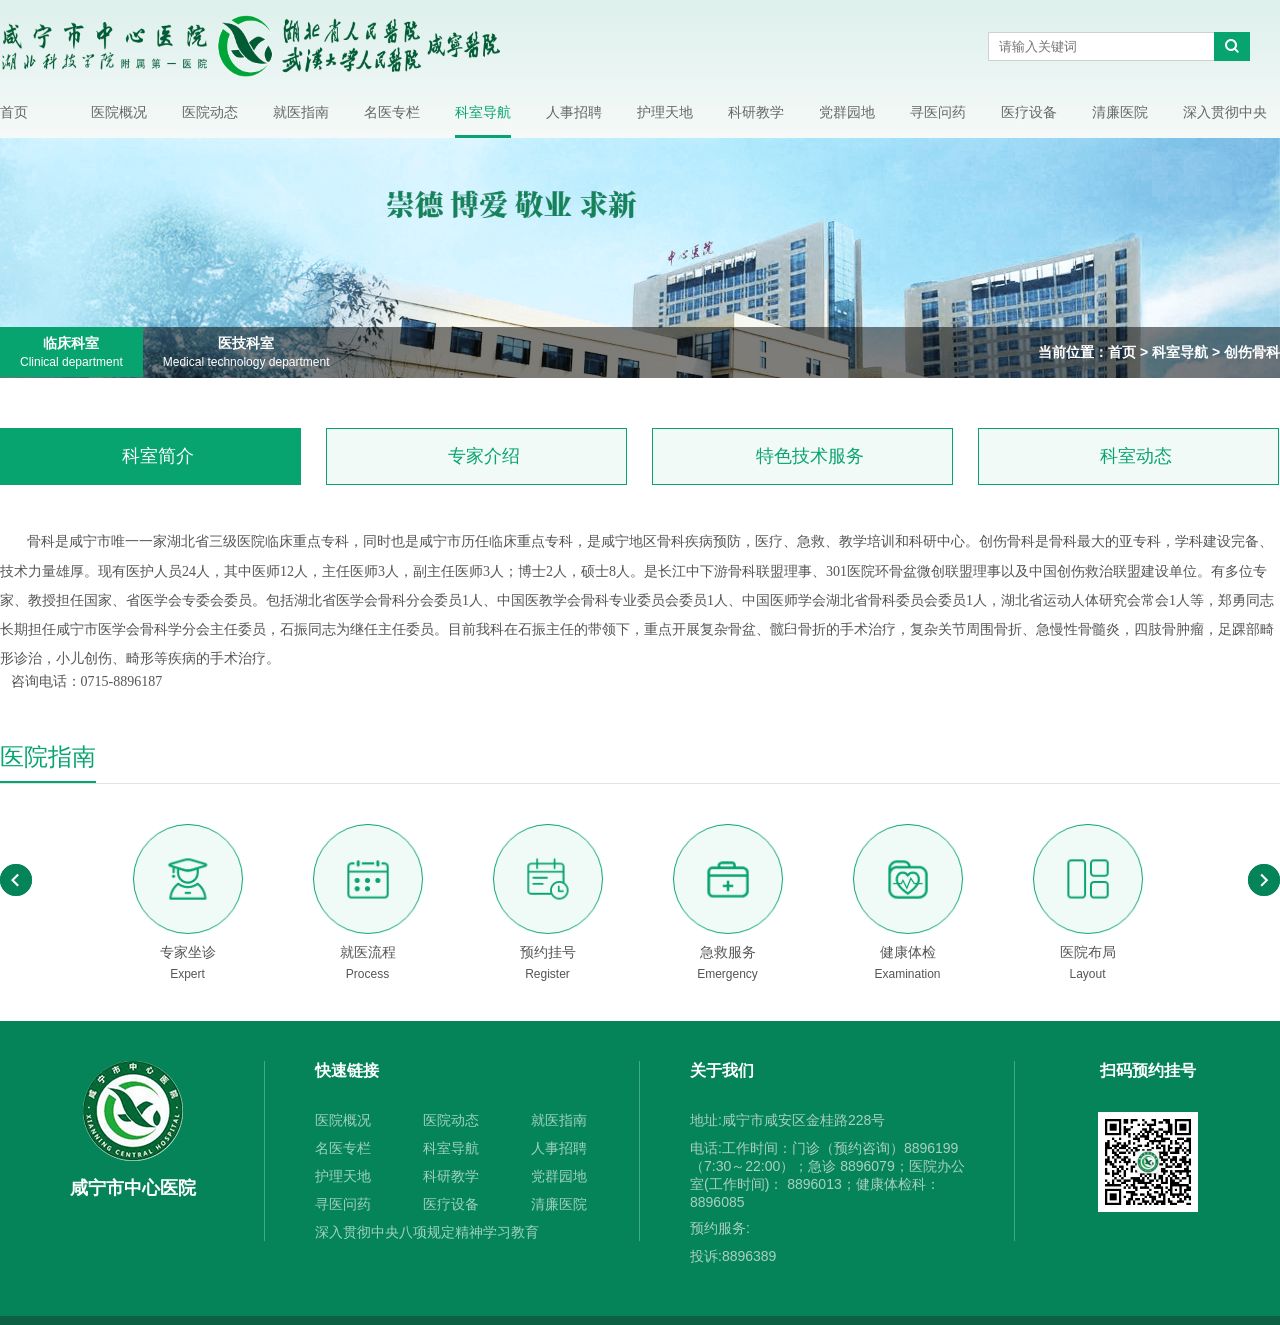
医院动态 (210, 112)
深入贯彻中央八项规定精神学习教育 (1225, 119)
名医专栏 (392, 112)
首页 (14, 112)
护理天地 (665, 112)
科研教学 (756, 112)
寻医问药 (938, 112)
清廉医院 (1120, 112)
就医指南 (301, 112)
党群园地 (847, 112)
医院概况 (119, 112)
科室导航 (483, 112)
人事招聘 (574, 112)
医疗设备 (1029, 112)
